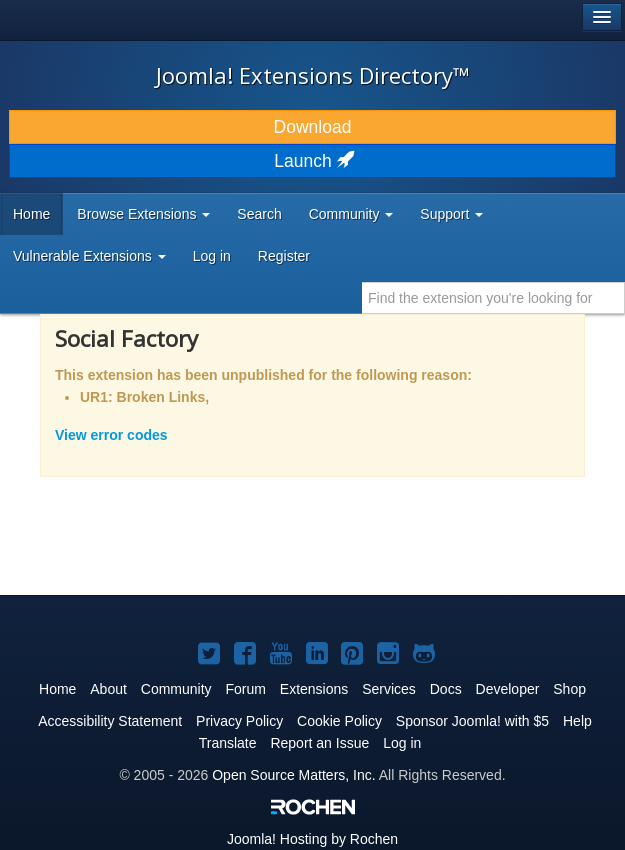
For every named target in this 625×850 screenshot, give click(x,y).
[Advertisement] (254, 549)
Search (259, 214)
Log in (212, 256)
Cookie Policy (339, 721)
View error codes (111, 435)
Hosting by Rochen (312, 839)
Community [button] (351, 214)
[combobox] (493, 298)
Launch (312, 161)
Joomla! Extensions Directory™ (313, 75)
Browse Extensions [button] (143, 214)
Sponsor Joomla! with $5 (472, 721)
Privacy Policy (239, 721)
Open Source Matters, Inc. (293, 775)
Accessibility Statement (110, 721)
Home (31, 214)
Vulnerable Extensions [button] (89, 256)
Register (284, 256)
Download (313, 127)
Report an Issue (319, 743)
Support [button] (451, 214)
